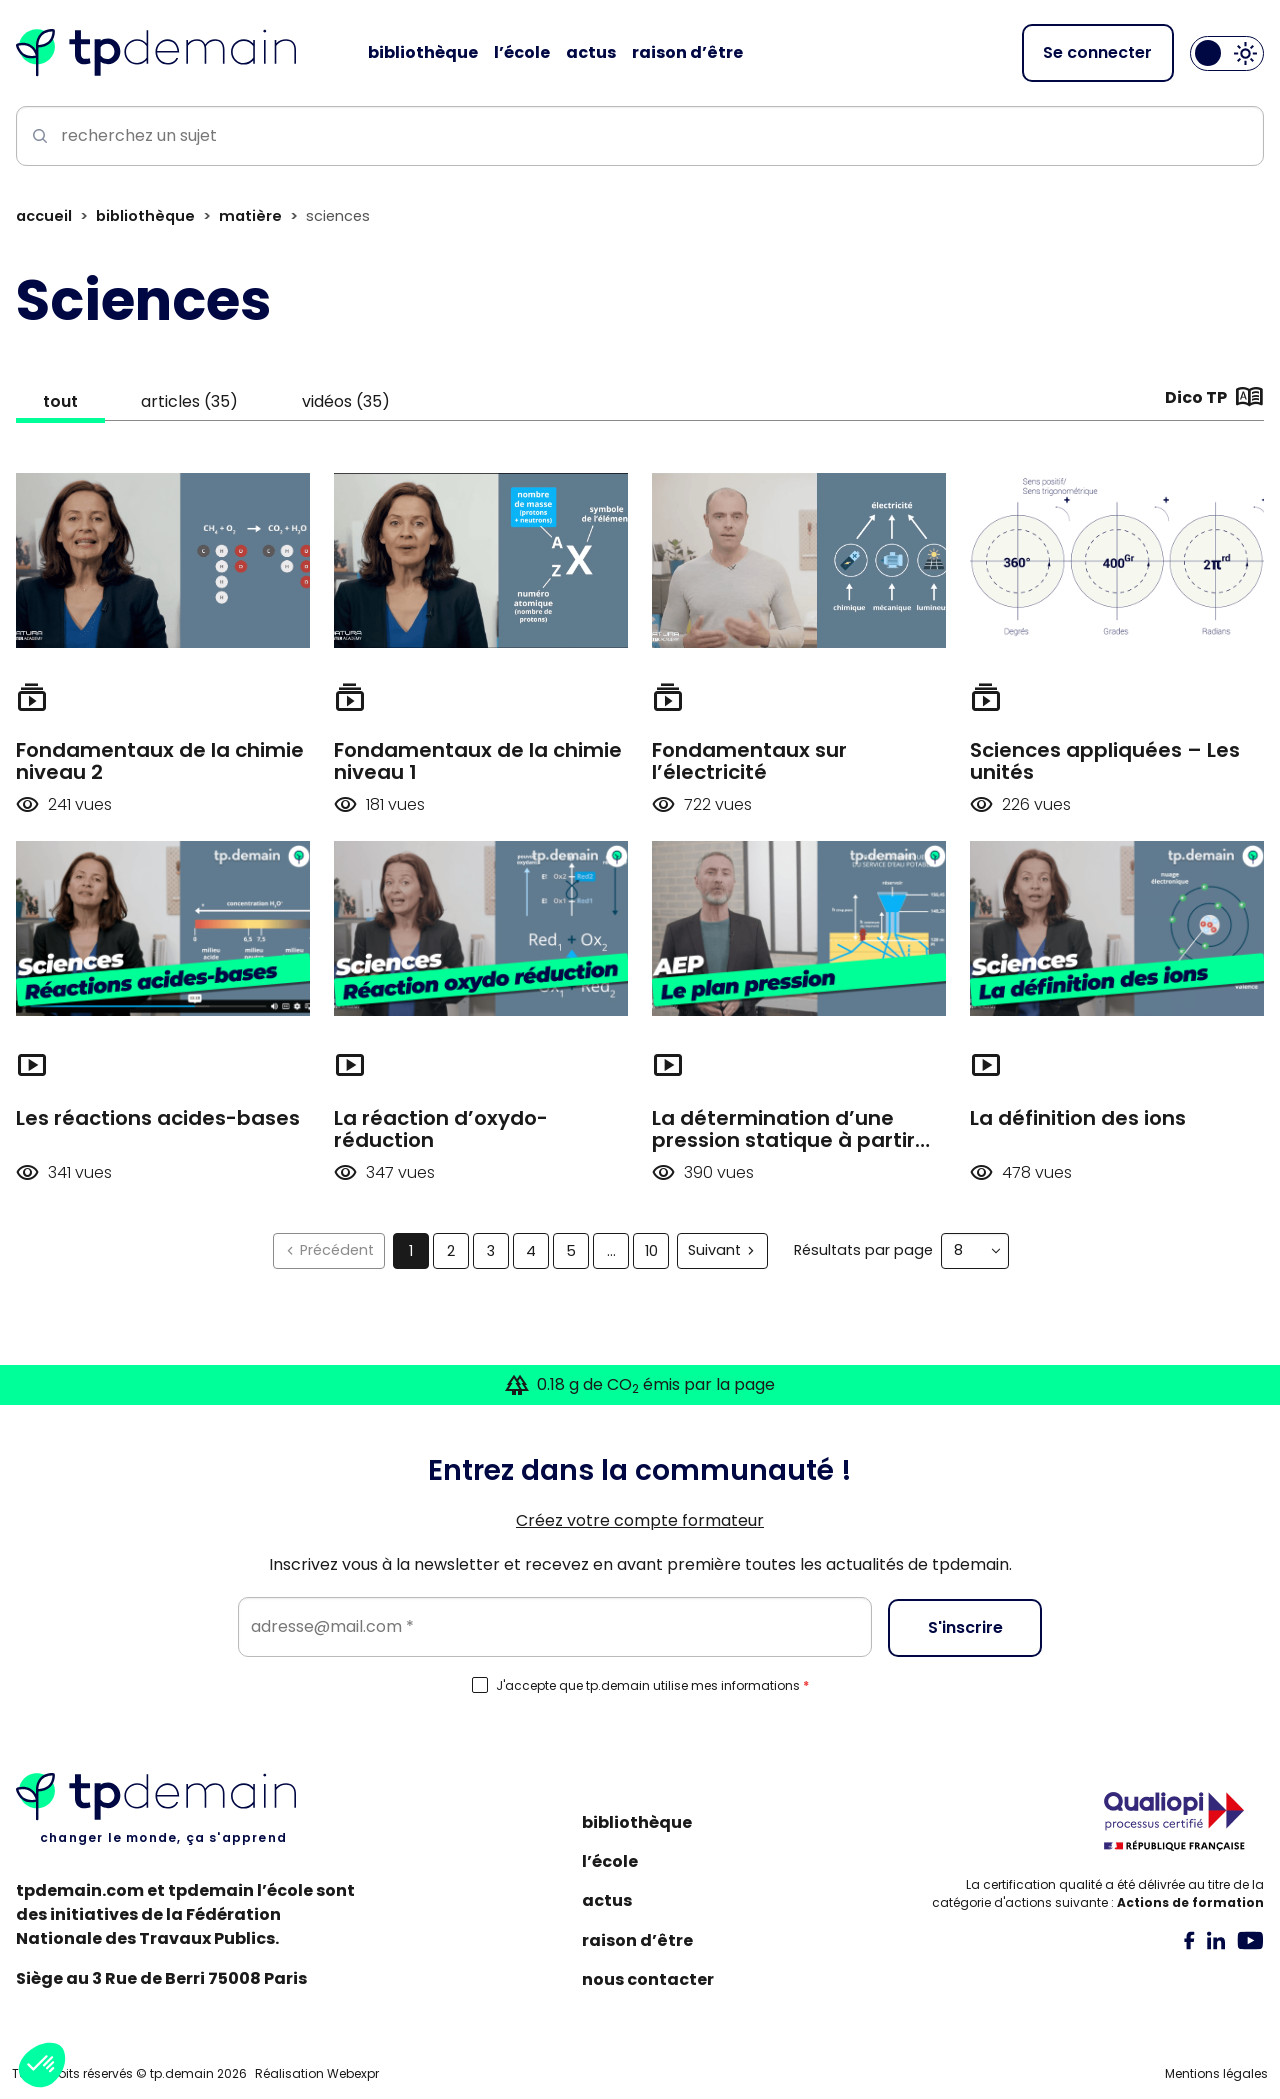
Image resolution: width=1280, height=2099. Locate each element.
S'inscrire (965, 1626)
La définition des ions (1078, 1120)
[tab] (1189, 1940)
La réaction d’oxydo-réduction (441, 1131)
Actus (607, 1900)
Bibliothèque (145, 218)
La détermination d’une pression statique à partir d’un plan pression (783, 1142)
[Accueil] (156, 54)
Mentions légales (1216, 2073)
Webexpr (353, 2073)
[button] (42, 2065)
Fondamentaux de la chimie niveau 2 (160, 763)
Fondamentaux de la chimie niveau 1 (478, 763)
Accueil (44, 218)
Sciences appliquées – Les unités (1105, 763)
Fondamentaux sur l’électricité (749, 763)
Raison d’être (637, 1940)
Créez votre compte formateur (640, 1520)
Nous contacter (648, 1979)
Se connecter (1097, 53)
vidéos (368, 403)
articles (203, 403)
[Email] (555, 1627)
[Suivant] (722, 1253)
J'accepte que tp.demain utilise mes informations (652, 1686)
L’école (610, 1861)
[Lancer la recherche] (36, 138)
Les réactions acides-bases (158, 1120)
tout (65, 403)
